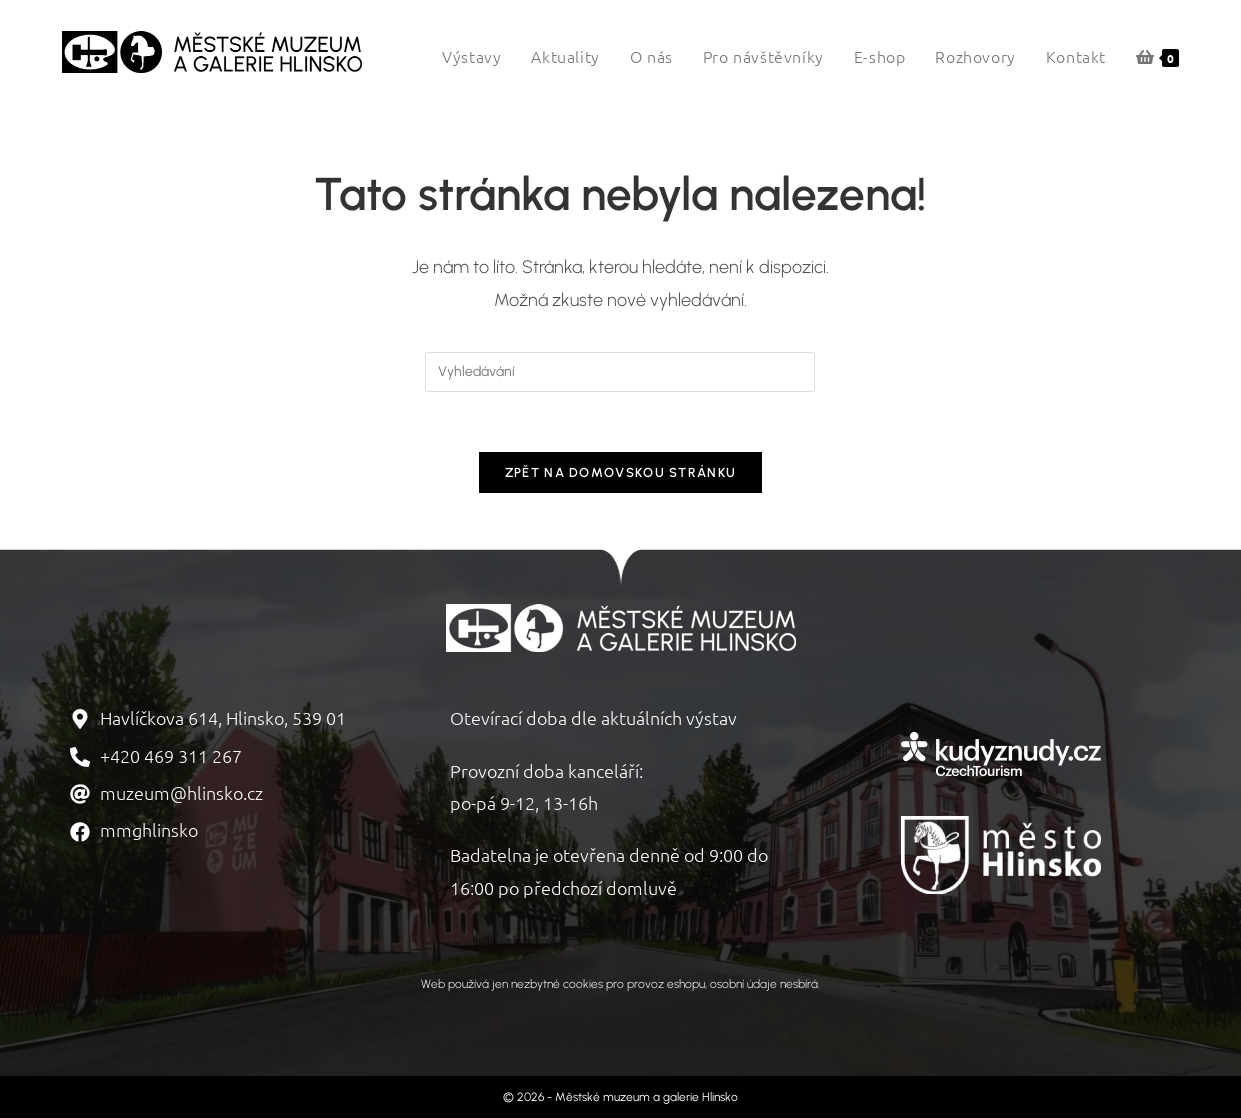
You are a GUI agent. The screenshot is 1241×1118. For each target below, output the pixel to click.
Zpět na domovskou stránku (621, 473)
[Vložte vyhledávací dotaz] (620, 372)
